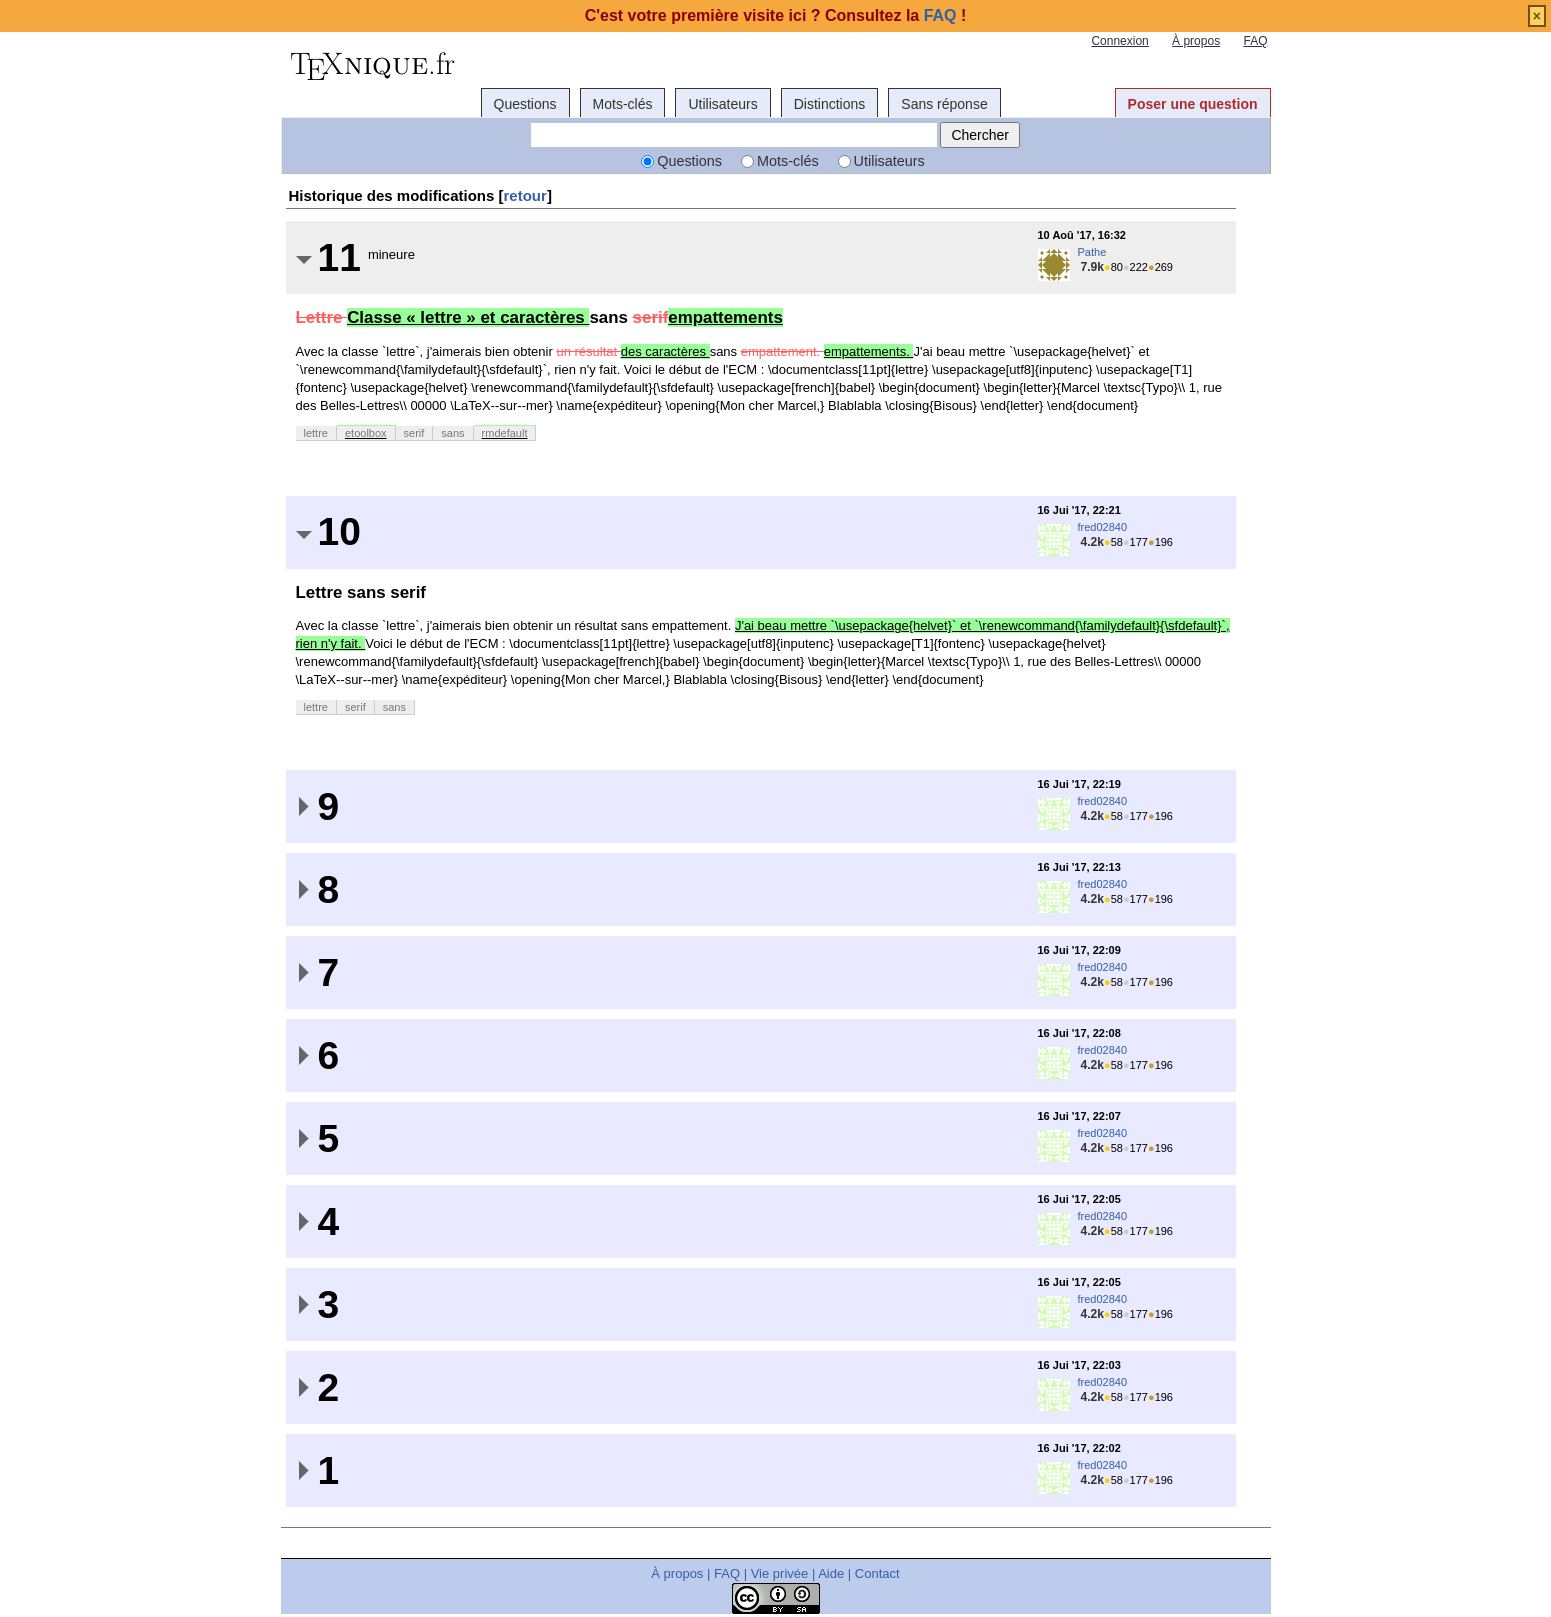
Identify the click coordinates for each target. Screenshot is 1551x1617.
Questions (525, 104)
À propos (1196, 41)
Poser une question (1193, 104)
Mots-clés (623, 104)
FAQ (1255, 41)
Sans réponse (944, 104)
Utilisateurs (722, 104)
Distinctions (830, 104)
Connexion (1119, 41)
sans (452, 433)
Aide (831, 1573)
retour (525, 195)
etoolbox (366, 433)
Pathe (1092, 252)
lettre (316, 433)
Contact (877, 1573)
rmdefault (505, 433)
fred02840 (1103, 527)
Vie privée (780, 1573)
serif (414, 433)
